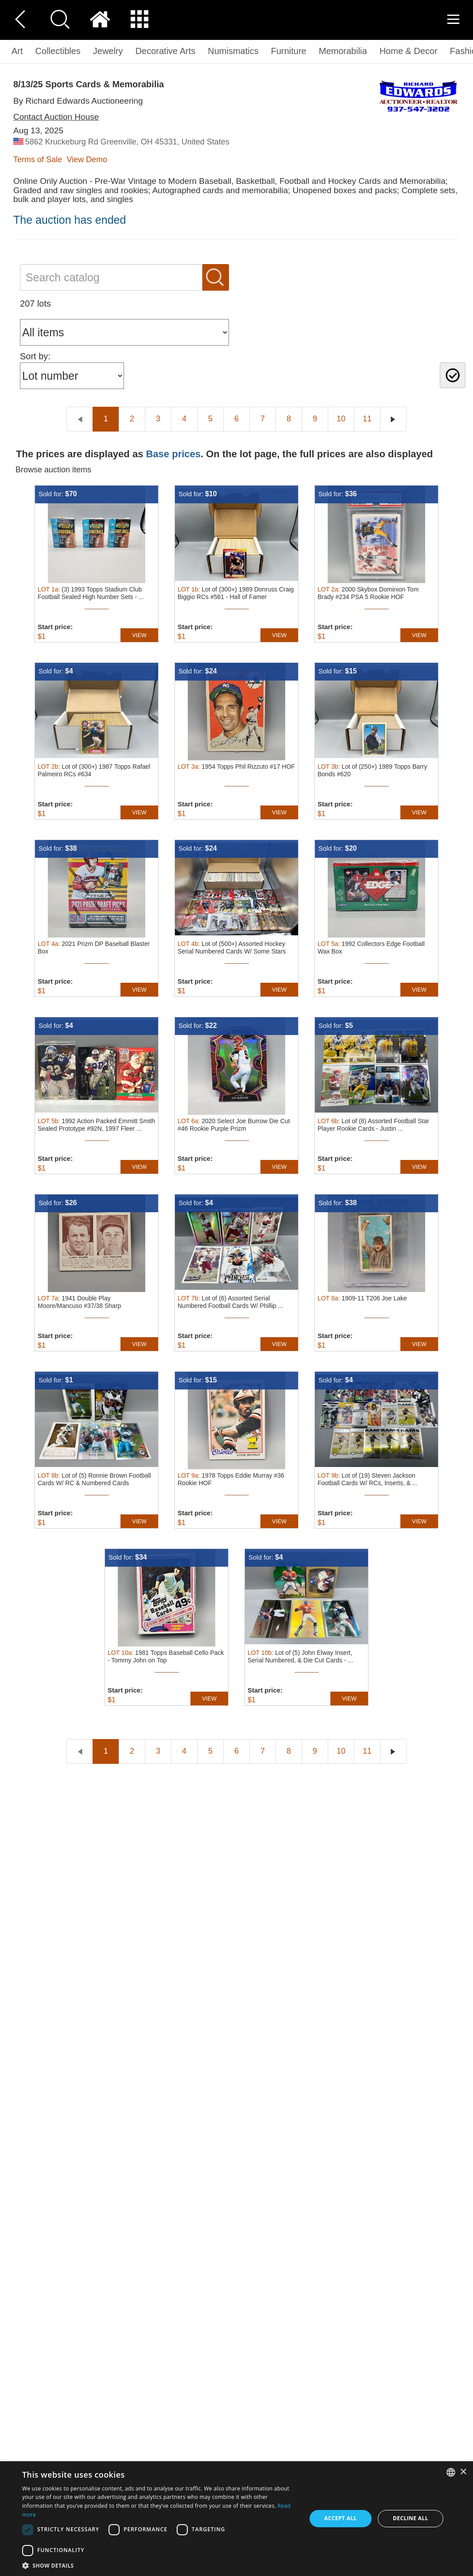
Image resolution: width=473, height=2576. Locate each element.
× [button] (463, 2472)
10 (341, 418)
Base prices (173, 453)
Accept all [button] (340, 2518)
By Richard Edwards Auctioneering (78, 100)
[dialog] (236, 2518)
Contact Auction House (56, 116)
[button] (160, 2565)
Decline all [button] (410, 2518)
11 (367, 418)
